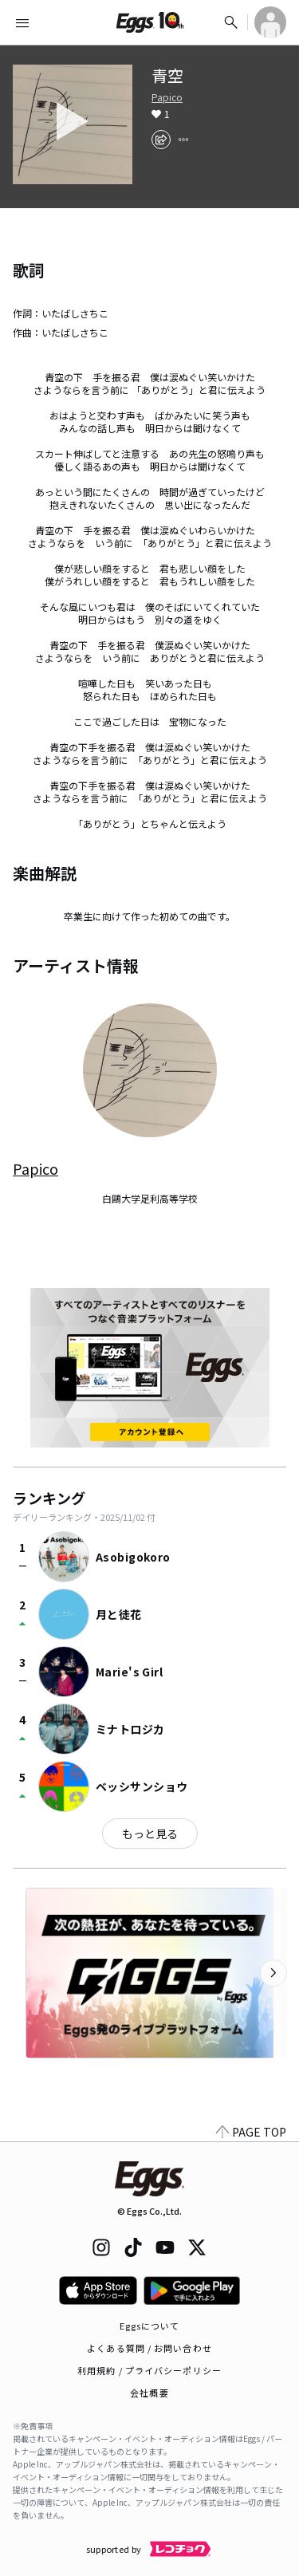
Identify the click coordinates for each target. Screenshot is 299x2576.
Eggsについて (150, 2325)
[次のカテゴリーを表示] (273, 1973)
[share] (161, 139)
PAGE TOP (251, 2132)
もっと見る (150, 1833)
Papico (167, 97)
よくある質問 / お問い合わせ (149, 2348)
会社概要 (149, 2392)
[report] (183, 139)
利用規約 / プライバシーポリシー (149, 2370)
